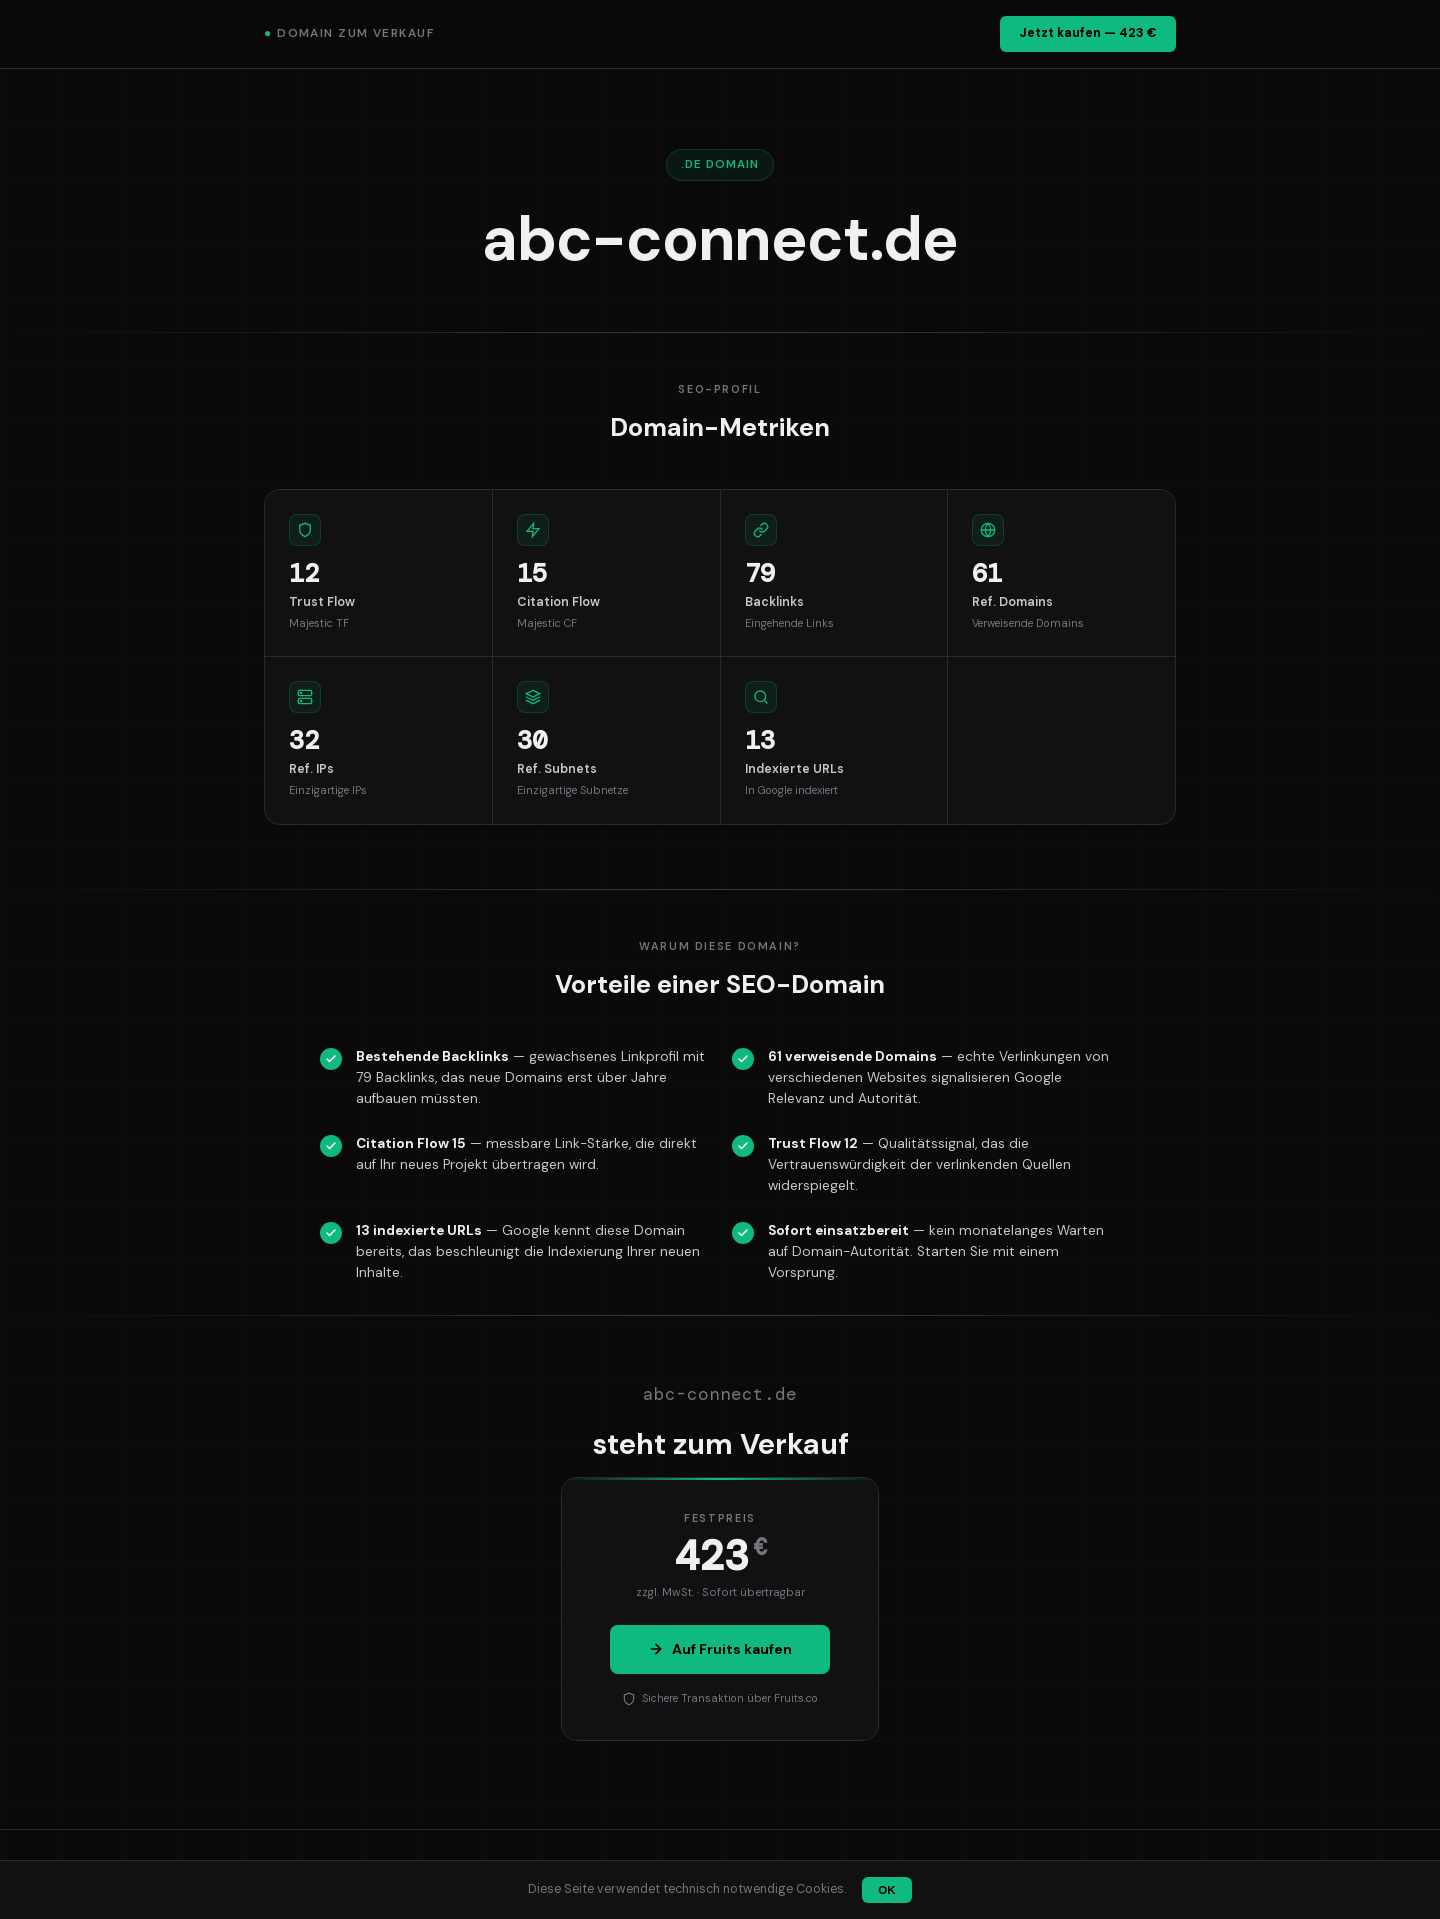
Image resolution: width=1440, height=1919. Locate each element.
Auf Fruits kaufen (720, 1649)
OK (886, 1890)
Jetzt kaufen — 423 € (1088, 33)
